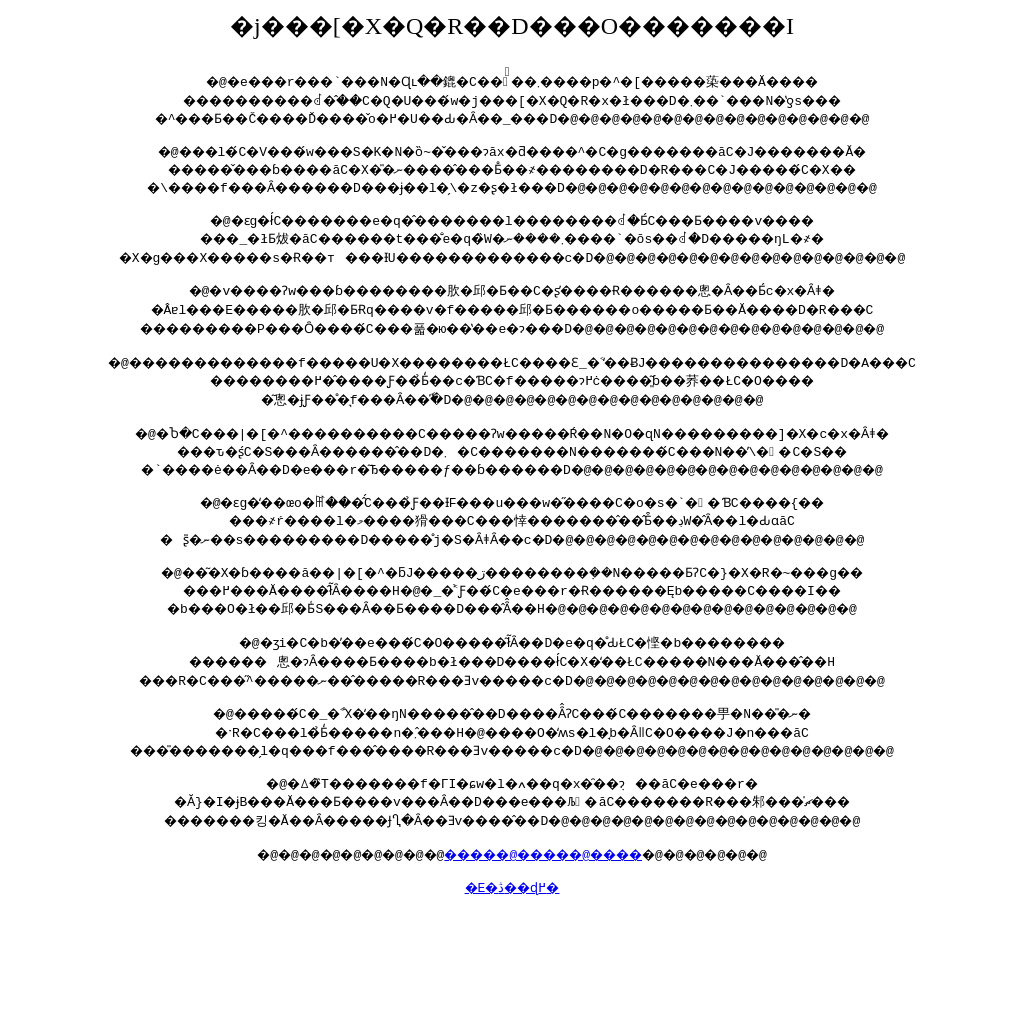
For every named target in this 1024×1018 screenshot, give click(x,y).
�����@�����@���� (547, 890)
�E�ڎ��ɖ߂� (512, 926)
